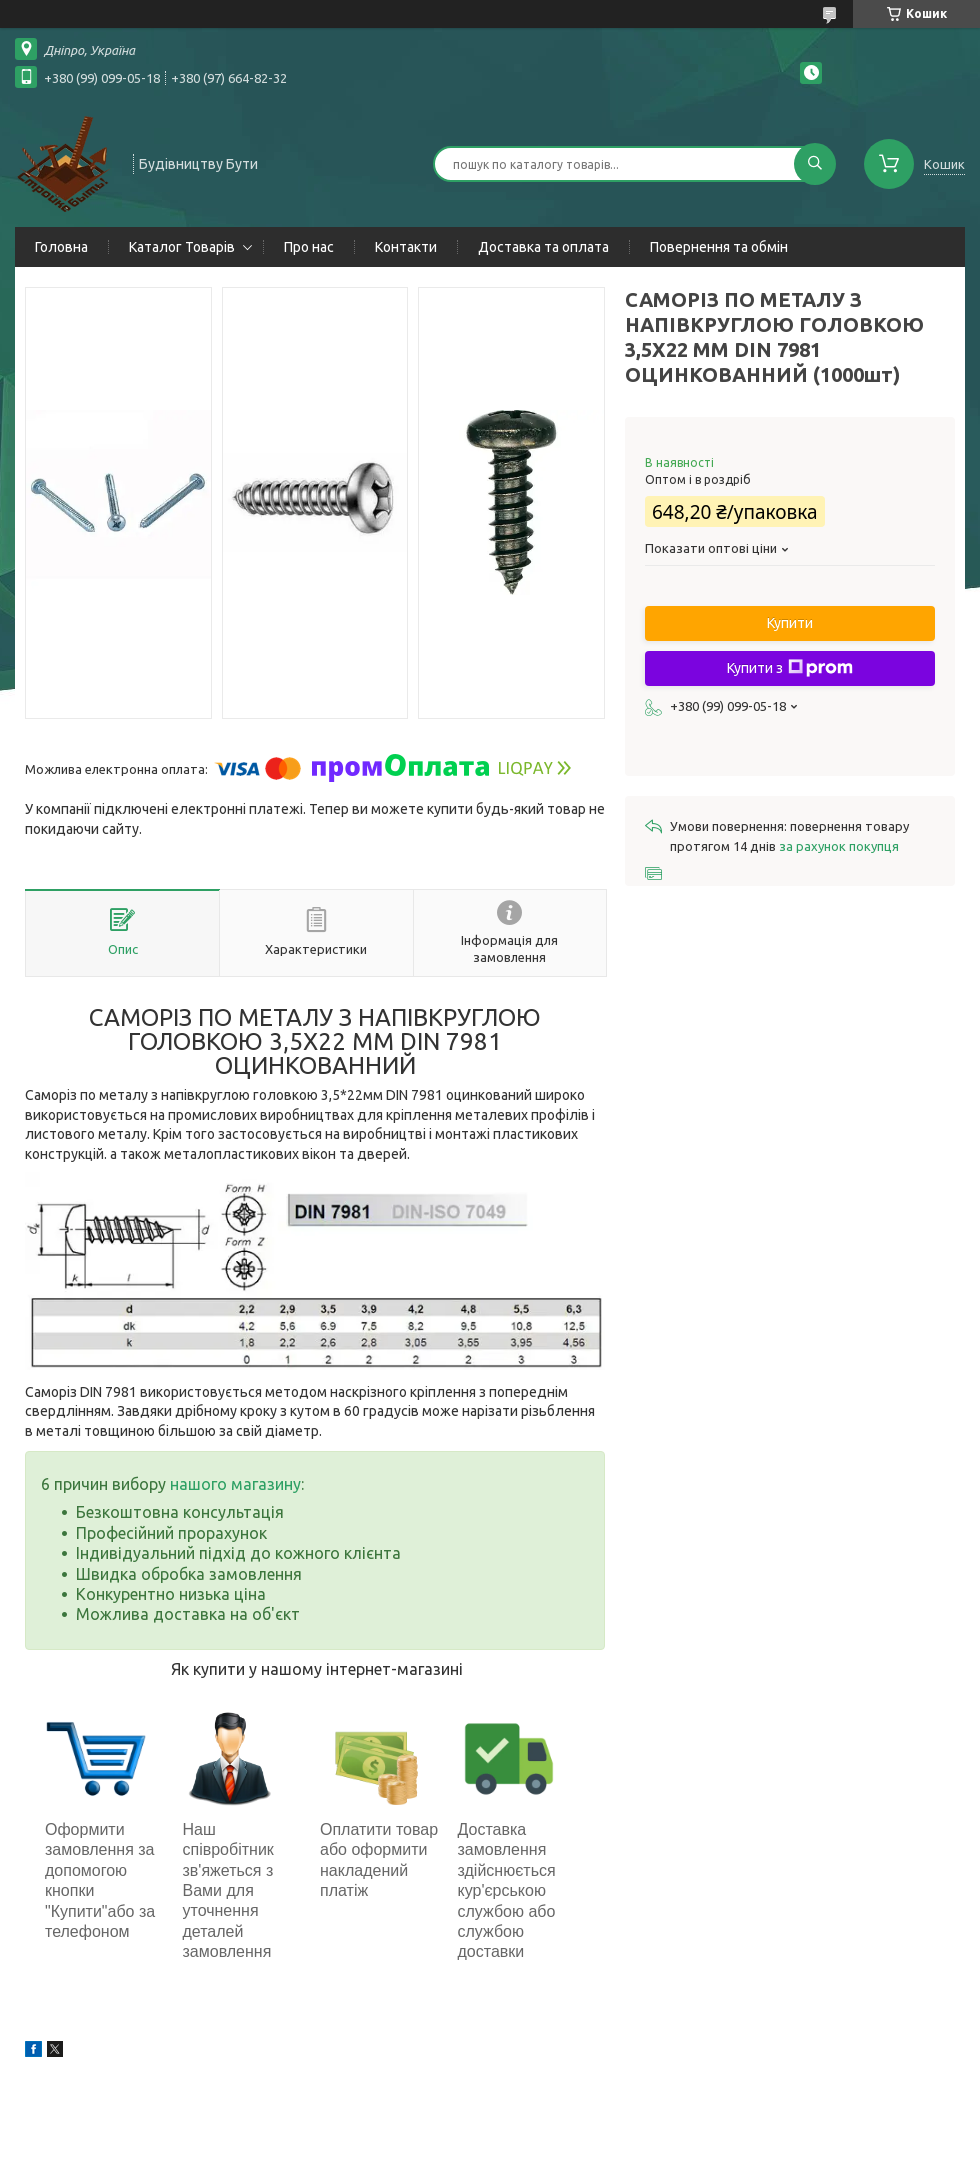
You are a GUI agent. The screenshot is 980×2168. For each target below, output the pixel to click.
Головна (61, 247)
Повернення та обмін (719, 247)
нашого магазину (235, 1484)
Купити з (790, 668)
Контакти (406, 247)
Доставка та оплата (543, 247)
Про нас (309, 247)
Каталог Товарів (182, 247)
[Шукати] (815, 164)
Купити (790, 623)
